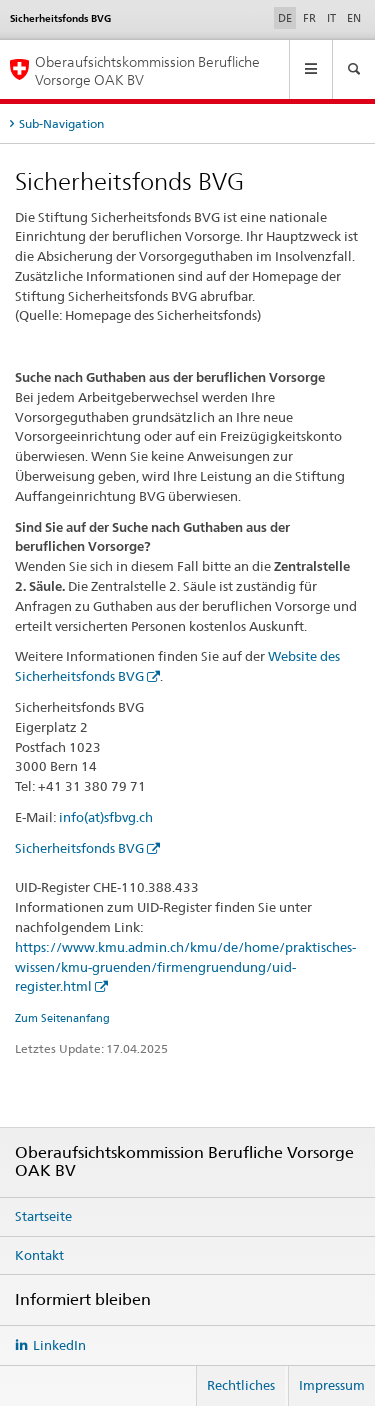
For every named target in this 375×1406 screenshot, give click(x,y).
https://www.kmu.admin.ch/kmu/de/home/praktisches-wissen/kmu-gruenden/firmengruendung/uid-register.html (185, 967)
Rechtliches (241, 1385)
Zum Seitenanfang (62, 1018)
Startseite (43, 1216)
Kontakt (39, 1255)
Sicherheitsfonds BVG (79, 848)
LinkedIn (59, 1345)
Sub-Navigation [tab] (61, 123)
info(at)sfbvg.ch (106, 817)
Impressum (332, 1385)
